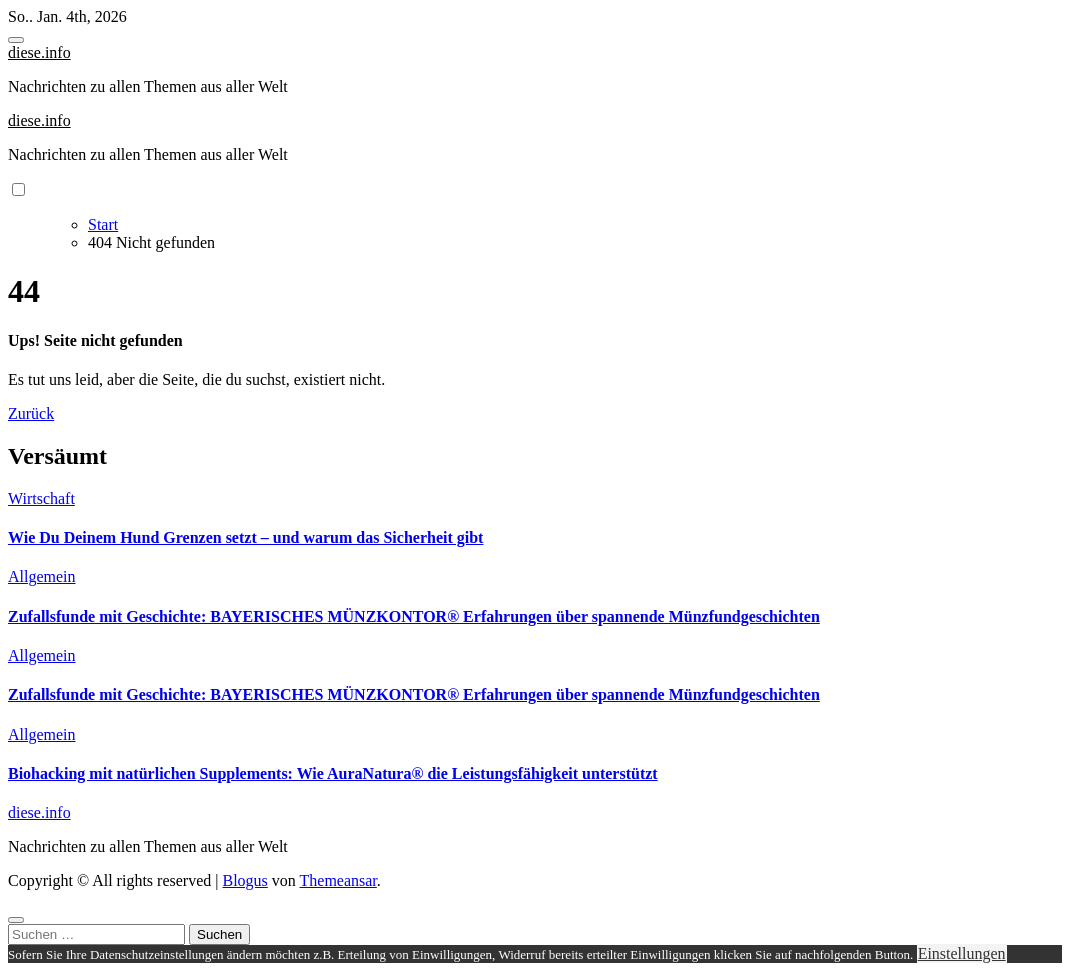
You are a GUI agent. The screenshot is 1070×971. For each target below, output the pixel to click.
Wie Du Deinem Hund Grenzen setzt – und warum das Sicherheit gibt (245, 537)
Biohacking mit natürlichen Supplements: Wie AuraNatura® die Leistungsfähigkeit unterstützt (333, 773)
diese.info (39, 52)
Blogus (244, 880)
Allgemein (42, 576)
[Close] (16, 920)
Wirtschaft (41, 498)
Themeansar (338, 880)
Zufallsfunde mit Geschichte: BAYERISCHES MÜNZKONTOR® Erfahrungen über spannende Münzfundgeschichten (414, 616)
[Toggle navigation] (16, 40)
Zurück (31, 413)
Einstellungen (962, 953)
